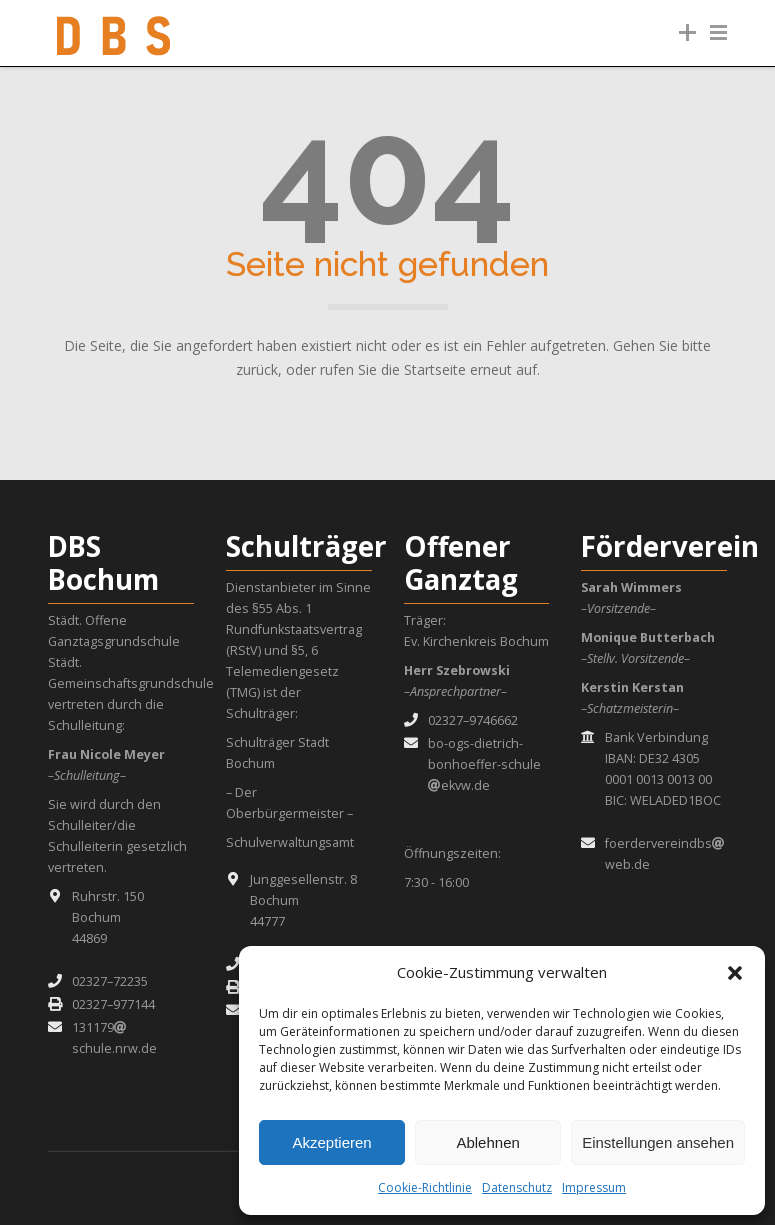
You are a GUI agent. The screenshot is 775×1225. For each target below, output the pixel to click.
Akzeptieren (331, 1142)
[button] (735, 973)
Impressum (594, 1187)
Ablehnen (487, 1142)
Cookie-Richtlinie (425, 1187)
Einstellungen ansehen (658, 1142)
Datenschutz (517, 1187)
